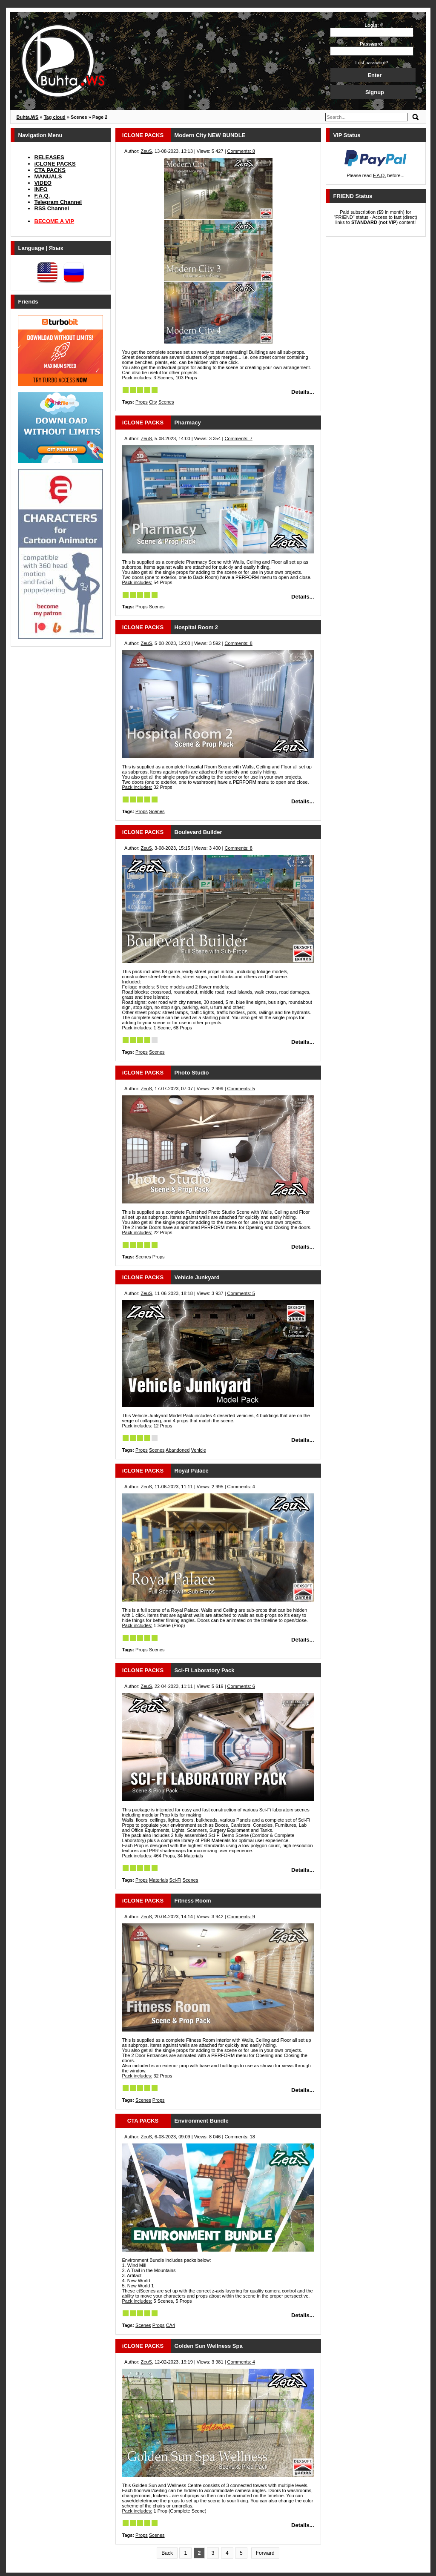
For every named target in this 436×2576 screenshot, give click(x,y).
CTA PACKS (50, 170)
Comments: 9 (241, 1916)
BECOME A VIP (54, 221)
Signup (374, 92)
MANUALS (48, 176)
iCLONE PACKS (55, 163)
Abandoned (177, 1450)
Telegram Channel (58, 202)
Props (141, 401)
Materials (158, 1880)
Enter (374, 75)
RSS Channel (51, 208)
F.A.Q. (42, 195)
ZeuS (146, 151)
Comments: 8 (241, 151)
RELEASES (49, 157)
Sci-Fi (175, 1880)
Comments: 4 (241, 1486)
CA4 (170, 2325)
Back (167, 2553)
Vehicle (198, 1450)
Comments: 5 (241, 1088)
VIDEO (43, 183)
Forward (265, 2553)
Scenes (166, 401)
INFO (41, 189)
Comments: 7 (238, 438)
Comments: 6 (241, 1686)
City (153, 401)
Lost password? (371, 62)
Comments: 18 (239, 2136)
